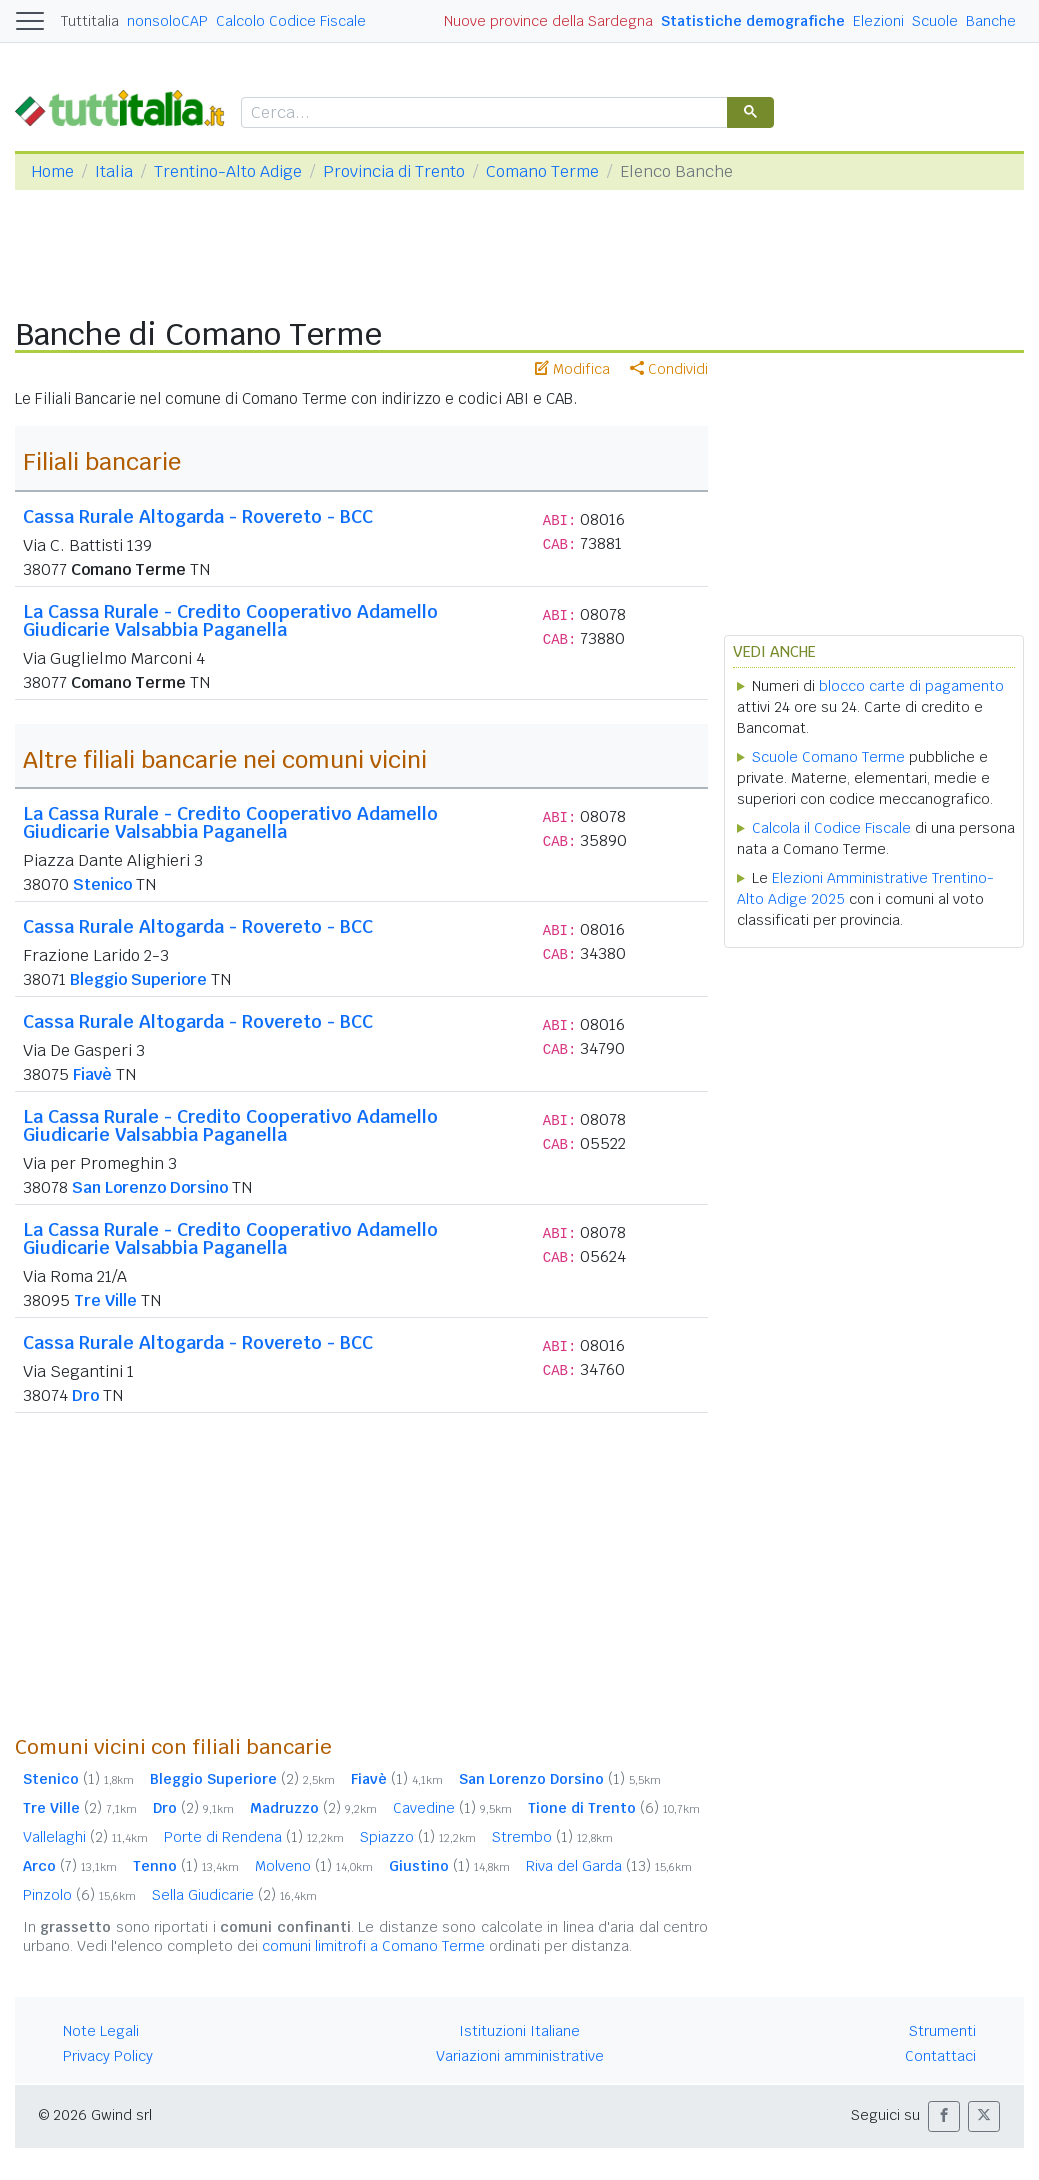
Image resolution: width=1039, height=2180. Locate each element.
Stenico (102, 884)
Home (52, 171)
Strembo (552, 1837)
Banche (991, 21)
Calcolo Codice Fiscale (291, 21)
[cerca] (482, 113)
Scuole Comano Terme (828, 757)
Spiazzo (418, 1837)
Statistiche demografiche (753, 21)
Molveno (314, 1866)
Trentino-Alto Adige (228, 171)
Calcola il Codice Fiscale (831, 828)
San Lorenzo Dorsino (150, 1187)
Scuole (935, 21)
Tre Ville (105, 1300)
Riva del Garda (609, 1866)
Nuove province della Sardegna (548, 21)
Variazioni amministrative (520, 2056)
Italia (114, 171)
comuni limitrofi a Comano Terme (373, 1946)
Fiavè (92, 1074)
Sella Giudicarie (234, 1895)
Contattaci (940, 2056)
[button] (944, 2116)
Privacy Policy (108, 2056)
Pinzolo (79, 1895)
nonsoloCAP (167, 21)
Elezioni (878, 21)
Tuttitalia (90, 21)
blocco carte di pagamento (911, 686)
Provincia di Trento (394, 171)
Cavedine (452, 1808)
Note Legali (101, 2031)
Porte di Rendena (254, 1837)
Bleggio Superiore (138, 979)
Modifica (572, 369)
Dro (85, 1395)
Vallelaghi (85, 1837)
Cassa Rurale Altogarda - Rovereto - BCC (198, 516)
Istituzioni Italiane (519, 2031)
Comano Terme (542, 171)
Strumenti (942, 2031)
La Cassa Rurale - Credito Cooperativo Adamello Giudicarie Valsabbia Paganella (230, 620)
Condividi (669, 369)
